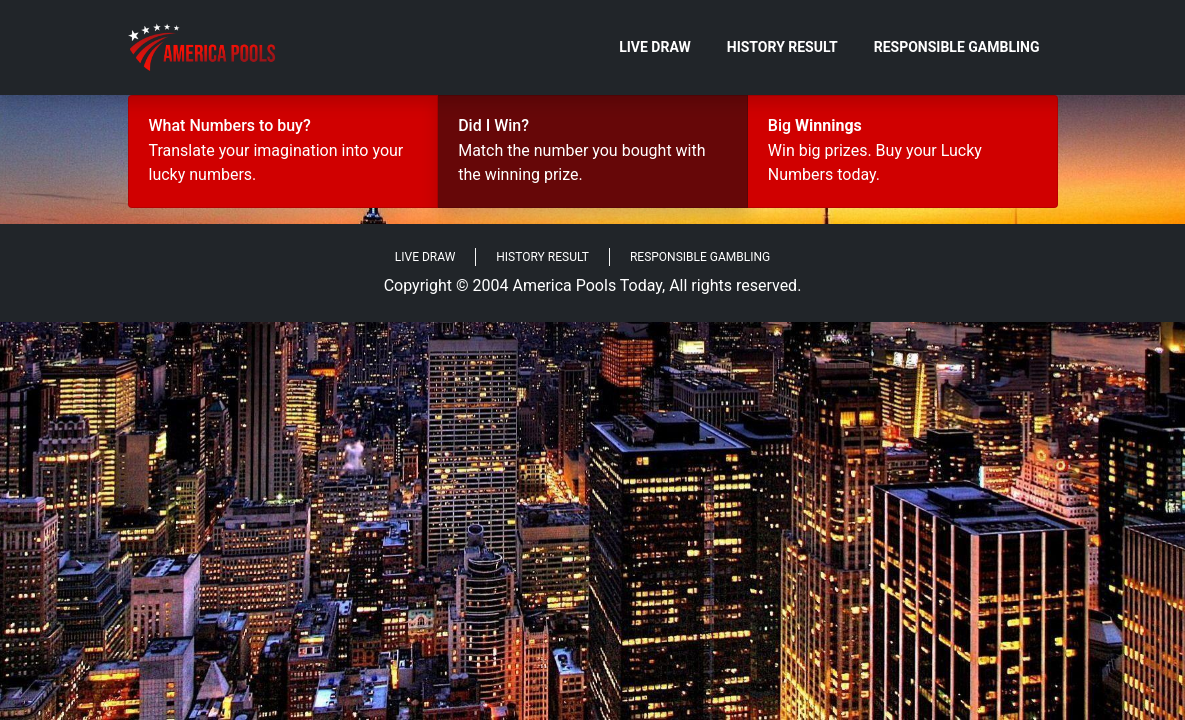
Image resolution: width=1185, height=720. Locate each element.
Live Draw (655, 47)
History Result (782, 47)
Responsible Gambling (957, 47)
